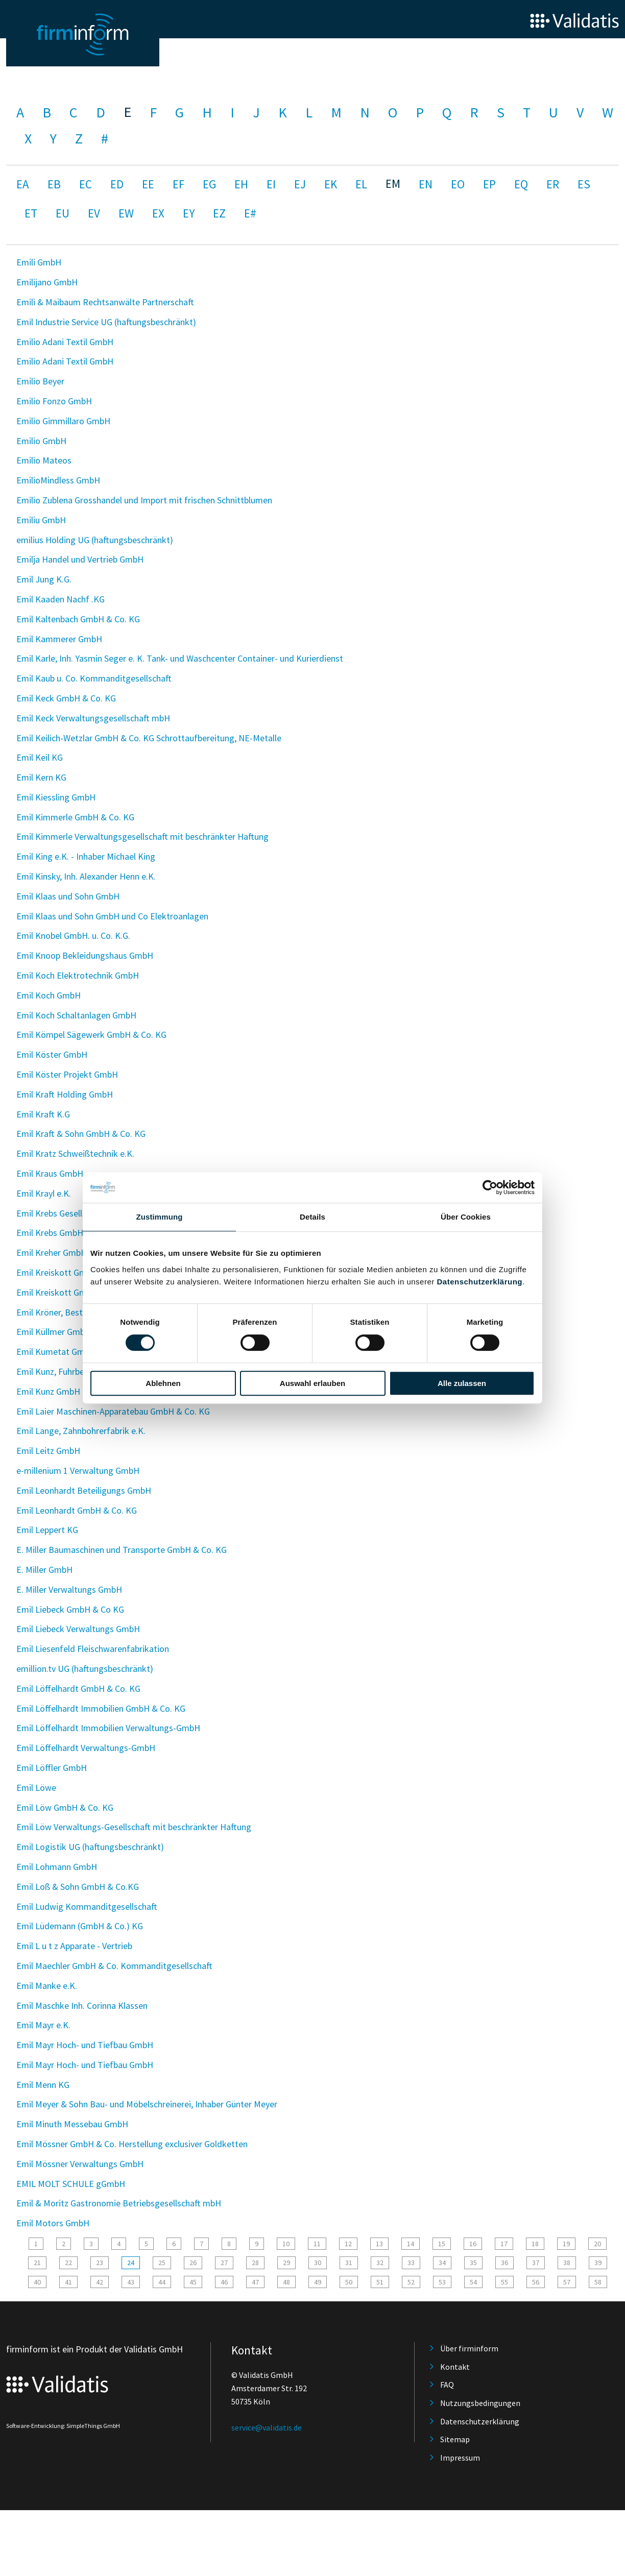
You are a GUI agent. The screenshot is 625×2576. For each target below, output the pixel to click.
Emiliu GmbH (41, 520)
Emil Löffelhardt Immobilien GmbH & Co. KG (100, 1708)
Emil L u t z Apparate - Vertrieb (74, 1946)
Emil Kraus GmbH (49, 1173)
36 (504, 2262)
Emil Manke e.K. (46, 1985)
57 (566, 2282)
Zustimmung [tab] (159, 1216)
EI (271, 184)
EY (189, 213)
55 (504, 2282)
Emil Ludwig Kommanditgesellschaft (86, 1906)
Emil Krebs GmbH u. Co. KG (67, 1232)
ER (552, 184)
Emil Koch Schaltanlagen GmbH (76, 1015)
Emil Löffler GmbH (51, 1767)
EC (85, 184)
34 (442, 2262)
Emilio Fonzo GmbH (54, 401)
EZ (219, 213)
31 (348, 2262)
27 (224, 2262)
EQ (521, 184)
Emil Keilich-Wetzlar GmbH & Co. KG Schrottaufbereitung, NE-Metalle (148, 738)
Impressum (460, 2457)
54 (473, 2282)
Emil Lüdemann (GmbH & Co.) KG (79, 1926)
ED (117, 184)
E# (250, 213)
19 (566, 2243)
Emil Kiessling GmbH (55, 797)
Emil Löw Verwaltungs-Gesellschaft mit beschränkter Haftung (133, 1827)
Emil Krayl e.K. (43, 1193)
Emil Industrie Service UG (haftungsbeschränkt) (106, 322)
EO (458, 184)
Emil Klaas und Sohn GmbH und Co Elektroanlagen (112, 916)
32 (379, 2262)
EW (126, 213)
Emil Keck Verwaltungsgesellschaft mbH (93, 718)
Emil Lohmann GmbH (56, 1867)
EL (361, 184)
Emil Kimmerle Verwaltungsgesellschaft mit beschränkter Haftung (142, 836)
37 (535, 2262)
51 (379, 2282)
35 (473, 2262)
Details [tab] (312, 1216)
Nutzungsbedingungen (480, 2403)
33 (411, 2262)
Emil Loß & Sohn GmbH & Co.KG (77, 1886)
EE (148, 184)
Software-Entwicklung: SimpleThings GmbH (63, 2425)
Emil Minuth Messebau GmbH (72, 2124)
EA (22, 184)
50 (348, 2282)
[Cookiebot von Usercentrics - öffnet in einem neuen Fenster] (490, 1187)
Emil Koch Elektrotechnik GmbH (77, 975)
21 (37, 2262)
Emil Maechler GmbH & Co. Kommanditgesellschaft (114, 1966)
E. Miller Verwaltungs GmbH (69, 1589)
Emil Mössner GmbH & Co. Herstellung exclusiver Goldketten (132, 2144)
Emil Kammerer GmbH (59, 639)
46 (224, 2282)
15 (441, 2243)
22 (68, 2262)
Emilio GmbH (41, 441)
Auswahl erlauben (312, 1383)
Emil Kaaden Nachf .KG (60, 599)
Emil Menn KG (42, 2085)
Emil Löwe (36, 1787)
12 (348, 2243)
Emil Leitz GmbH (48, 1450)
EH (241, 184)
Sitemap (455, 2439)
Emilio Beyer (40, 381)
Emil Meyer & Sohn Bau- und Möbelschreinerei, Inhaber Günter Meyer (146, 2104)
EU (62, 213)
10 (286, 2243)
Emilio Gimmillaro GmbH (63, 421)
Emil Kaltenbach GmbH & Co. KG (78, 619)
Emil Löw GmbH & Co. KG (64, 1807)
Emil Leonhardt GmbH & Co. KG (76, 1510)
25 (161, 2262)
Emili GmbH (38, 262)
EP (489, 184)
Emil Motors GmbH (52, 2223)
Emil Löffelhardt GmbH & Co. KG (78, 1688)
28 (255, 2262)
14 (410, 2243)
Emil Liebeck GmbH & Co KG (70, 1609)
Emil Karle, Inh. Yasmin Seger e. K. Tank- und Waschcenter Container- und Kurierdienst (179, 658)
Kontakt (455, 2367)
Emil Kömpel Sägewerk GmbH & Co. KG (91, 1034)
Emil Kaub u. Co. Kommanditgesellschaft (94, 678)
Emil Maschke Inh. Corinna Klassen (82, 2005)
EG (209, 184)
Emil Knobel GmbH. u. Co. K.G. (73, 935)
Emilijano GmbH (47, 282)
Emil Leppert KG (47, 1530)
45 (193, 2282)
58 (598, 2282)
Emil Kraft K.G (43, 1114)
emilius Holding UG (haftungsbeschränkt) (94, 540)
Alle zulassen (462, 1383)
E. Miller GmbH (44, 1569)
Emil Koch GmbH (48, 995)
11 (317, 2243)
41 (68, 2282)
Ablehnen (163, 1383)
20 (597, 2243)
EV (94, 213)
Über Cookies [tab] (466, 1216)
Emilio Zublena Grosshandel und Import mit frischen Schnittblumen (144, 500)
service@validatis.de (266, 2427)
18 (535, 2243)
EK (330, 184)
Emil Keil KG (39, 757)
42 (99, 2282)
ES (584, 184)
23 (99, 2262)
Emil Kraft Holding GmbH (64, 1094)
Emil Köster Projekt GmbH (67, 1074)
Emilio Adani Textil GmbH (64, 342)
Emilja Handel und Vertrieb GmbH (79, 559)
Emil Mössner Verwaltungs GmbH (79, 2164)
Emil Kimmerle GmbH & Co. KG (75, 817)
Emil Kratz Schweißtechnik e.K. (75, 1153)
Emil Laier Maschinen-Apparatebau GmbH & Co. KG (113, 1411)
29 (286, 2262)
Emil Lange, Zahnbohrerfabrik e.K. (81, 1431)
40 (37, 2282)
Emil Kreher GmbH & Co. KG (69, 1252)
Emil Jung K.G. (43, 579)
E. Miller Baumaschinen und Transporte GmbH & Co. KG (121, 1550)
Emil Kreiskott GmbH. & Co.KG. (75, 1272)
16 (472, 2243)
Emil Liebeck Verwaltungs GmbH (78, 1629)
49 (317, 2282)
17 (504, 2243)
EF (178, 184)
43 (130, 2282)
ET (31, 213)
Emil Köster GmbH (51, 1054)
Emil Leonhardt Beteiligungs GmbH (83, 1490)
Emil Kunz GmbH (48, 1391)
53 (442, 2282)
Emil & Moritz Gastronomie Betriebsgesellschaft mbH (118, 2203)
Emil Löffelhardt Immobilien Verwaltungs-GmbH (108, 1728)
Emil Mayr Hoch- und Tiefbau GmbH (84, 2045)
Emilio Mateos (43, 460)
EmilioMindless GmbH (58, 480)
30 (317, 2262)
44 (161, 2282)
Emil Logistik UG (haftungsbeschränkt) (90, 1847)
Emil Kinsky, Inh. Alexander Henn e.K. (86, 876)
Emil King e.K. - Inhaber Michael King (85, 856)
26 (193, 2262)
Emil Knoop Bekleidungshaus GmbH (84, 955)
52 (411, 2282)
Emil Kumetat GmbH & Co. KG (73, 1351)
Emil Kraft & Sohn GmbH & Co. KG (81, 1133)
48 (286, 2282)
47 (255, 2282)
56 (535, 2282)
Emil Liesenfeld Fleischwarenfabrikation (92, 1649)
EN (425, 184)
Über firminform (469, 2348)
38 (566, 2262)
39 (598, 2262)
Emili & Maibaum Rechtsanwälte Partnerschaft (105, 302)
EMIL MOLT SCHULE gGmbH (70, 2184)
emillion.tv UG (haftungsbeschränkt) (84, 1668)
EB (54, 184)
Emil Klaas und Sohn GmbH (67, 896)
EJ (300, 184)
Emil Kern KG (41, 777)
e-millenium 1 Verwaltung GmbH (77, 1470)
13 (379, 2243)
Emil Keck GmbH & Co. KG (66, 698)
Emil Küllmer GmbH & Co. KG (71, 1332)
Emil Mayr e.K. (43, 2025)
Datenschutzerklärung (479, 1281)
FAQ (447, 2384)
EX (158, 213)
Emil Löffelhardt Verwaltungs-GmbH (85, 1748)
